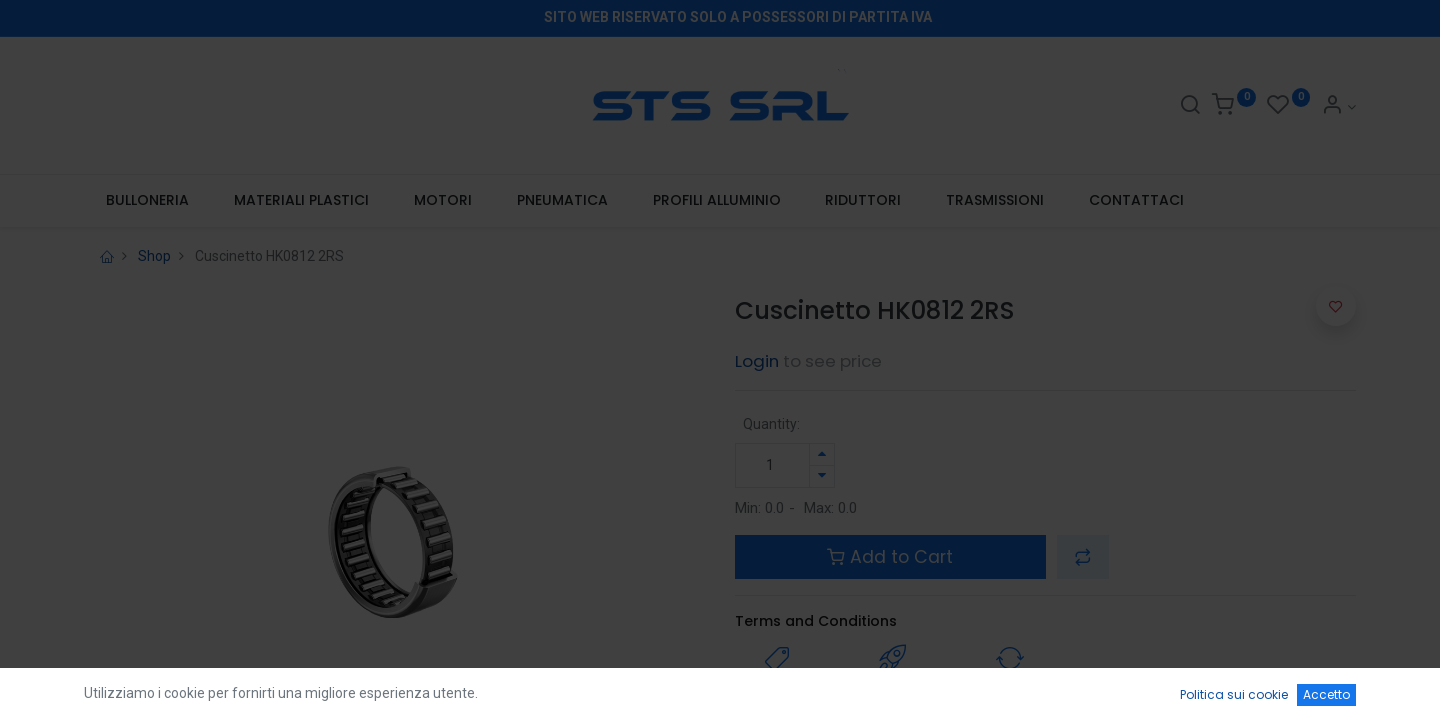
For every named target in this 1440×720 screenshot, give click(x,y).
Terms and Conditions (816, 621)
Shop (154, 256)
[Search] (1190, 107)
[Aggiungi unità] (822, 454)
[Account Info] (1338, 107)
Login (757, 361)
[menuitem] (148, 201)
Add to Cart (890, 557)
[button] (1083, 557)
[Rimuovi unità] (822, 476)
